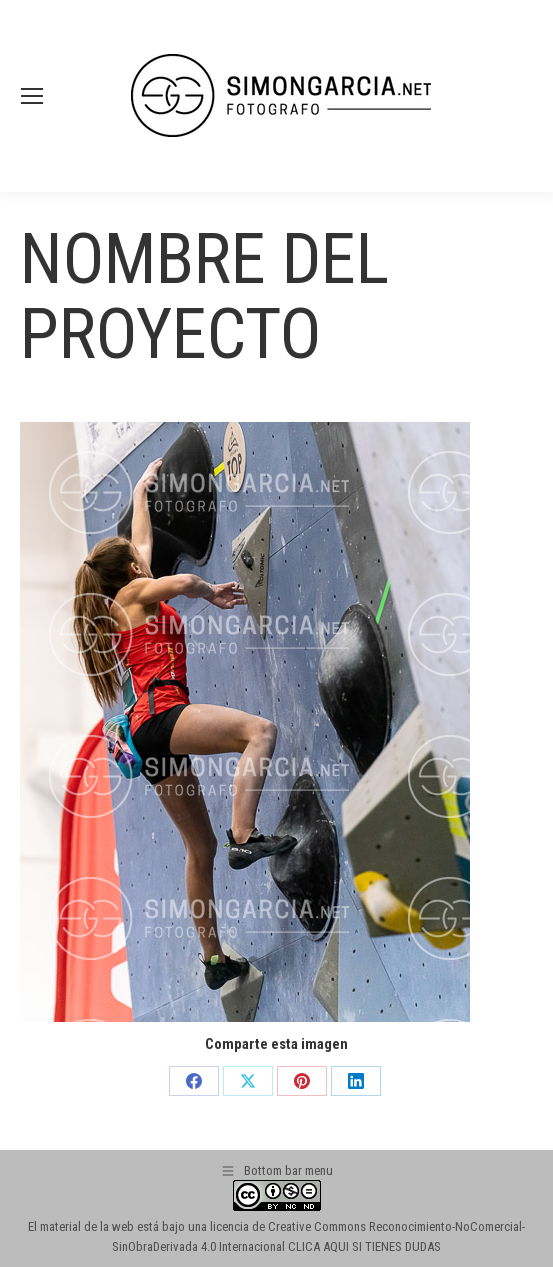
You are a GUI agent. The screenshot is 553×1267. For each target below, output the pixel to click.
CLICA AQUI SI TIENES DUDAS (364, 1246)
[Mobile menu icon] (32, 96)
